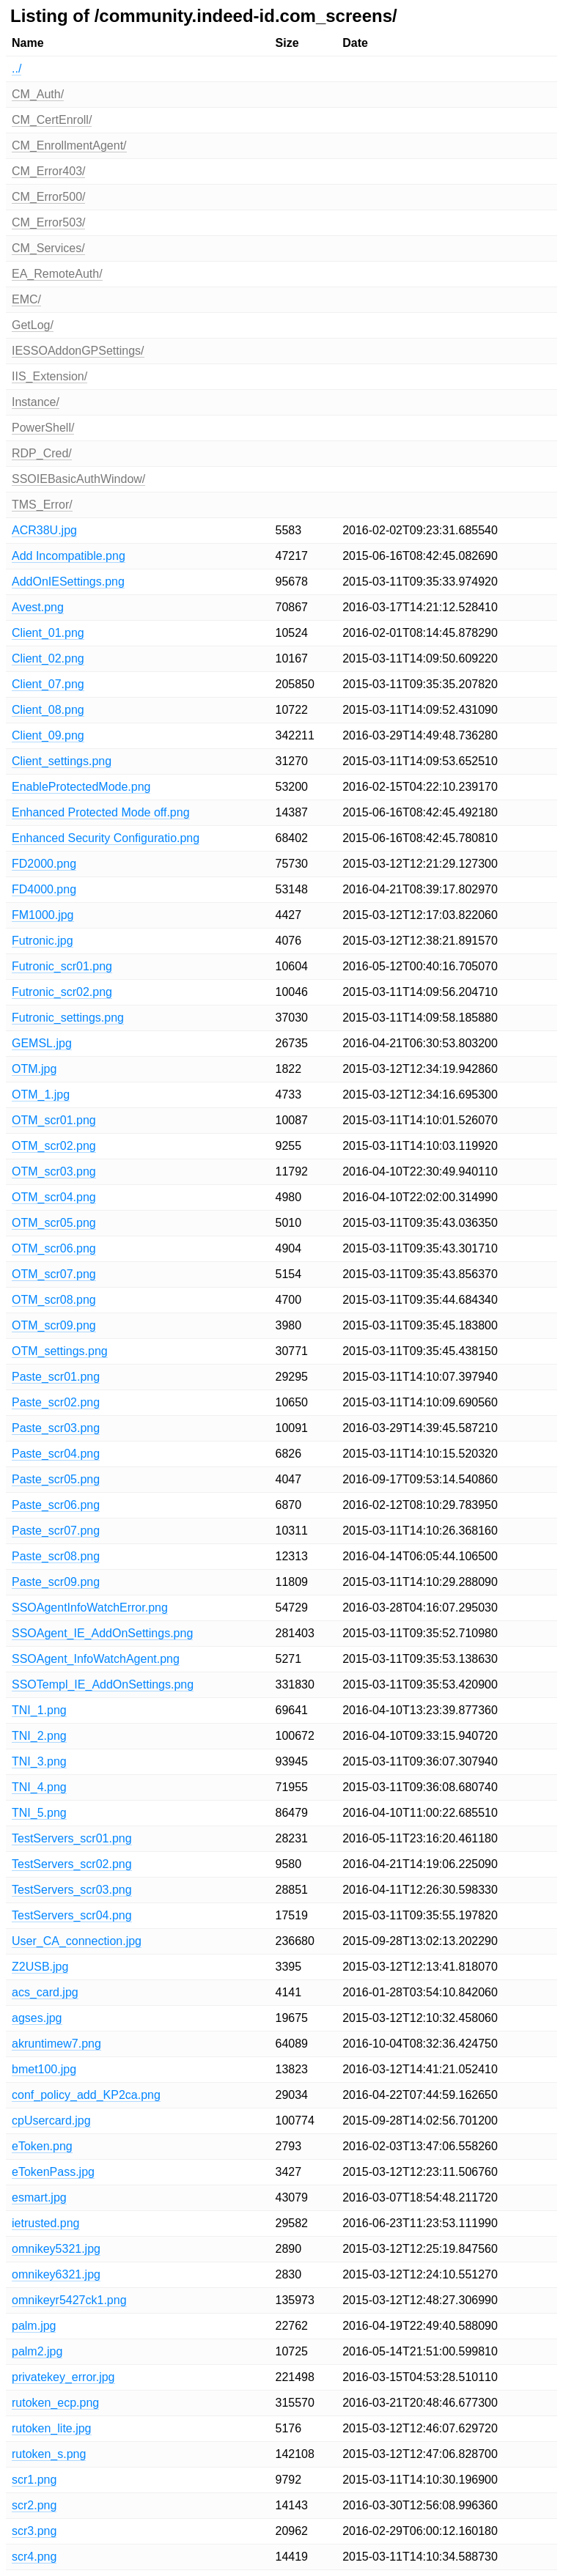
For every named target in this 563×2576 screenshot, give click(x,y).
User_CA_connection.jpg (76, 1941)
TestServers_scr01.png (72, 1838)
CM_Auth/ (38, 94)
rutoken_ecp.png (55, 2402)
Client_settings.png (61, 761)
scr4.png (34, 2556)
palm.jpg (34, 2325)
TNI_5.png (39, 1812)
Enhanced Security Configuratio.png (105, 838)
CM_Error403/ (48, 171)
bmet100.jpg (44, 2069)
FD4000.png (44, 889)
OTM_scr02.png (54, 1146)
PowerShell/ (43, 427)
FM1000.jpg (43, 915)
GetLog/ (33, 325)
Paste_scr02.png (56, 1402)
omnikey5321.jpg (56, 2249)
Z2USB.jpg (40, 1966)
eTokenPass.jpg (53, 2172)
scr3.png (34, 2531)
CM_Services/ (48, 248)
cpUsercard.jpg (51, 2120)
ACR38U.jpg (44, 530)
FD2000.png (44, 863)
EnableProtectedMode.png (81, 786)
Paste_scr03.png (56, 1428)
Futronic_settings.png (68, 1017)
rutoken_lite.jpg (52, 2428)
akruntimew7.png (56, 2043)
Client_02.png (48, 658)
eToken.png (42, 2146)
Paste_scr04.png (56, 1453)
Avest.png (38, 607)
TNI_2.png (39, 1736)
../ (16, 68)
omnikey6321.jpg (56, 2274)
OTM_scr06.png (54, 1248)
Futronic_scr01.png (62, 966)
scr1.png (34, 2479)
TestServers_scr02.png (72, 1864)
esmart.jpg (39, 2197)
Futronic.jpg (42, 940)
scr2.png (34, 2505)
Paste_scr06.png (56, 1505)
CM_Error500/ (48, 197)
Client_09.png (48, 735)
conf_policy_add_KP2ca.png (86, 2095)
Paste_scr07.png (56, 1530)
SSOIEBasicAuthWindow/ (78, 479)
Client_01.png (48, 633)
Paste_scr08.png (56, 1556)
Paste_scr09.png (56, 1582)
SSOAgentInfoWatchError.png (90, 1607)
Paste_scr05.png (56, 1479)
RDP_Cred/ (42, 453)
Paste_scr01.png (56, 1376)
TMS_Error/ (42, 504)
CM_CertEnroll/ (52, 120)
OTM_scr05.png (54, 1223)
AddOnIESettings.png (68, 581)
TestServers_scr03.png (72, 1889)
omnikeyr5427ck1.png (69, 2300)
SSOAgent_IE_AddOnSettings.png (102, 1633)
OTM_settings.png (60, 1351)
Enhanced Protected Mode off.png (101, 812)
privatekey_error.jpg (63, 2377)
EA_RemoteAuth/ (57, 273)
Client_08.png (48, 710)
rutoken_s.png (49, 2454)
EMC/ (26, 299)
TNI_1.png (39, 1710)
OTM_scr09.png (54, 1325)
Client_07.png (48, 684)
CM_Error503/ (48, 222)
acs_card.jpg (45, 1992)
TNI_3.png (39, 1761)
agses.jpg (37, 2018)
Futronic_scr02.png (62, 992)
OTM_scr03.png (54, 1171)
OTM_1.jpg (41, 1094)
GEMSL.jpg (42, 1043)
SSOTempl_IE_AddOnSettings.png (103, 1684)
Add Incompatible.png (68, 556)
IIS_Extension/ (49, 376)
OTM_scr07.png (54, 1274)
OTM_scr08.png (54, 1299)
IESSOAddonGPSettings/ (78, 350)
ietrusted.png (46, 2223)
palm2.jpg (37, 2351)
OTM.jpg (34, 1069)
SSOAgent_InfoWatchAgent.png (96, 1659)
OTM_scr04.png (54, 1197)
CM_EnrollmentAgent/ (69, 145)
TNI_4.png (39, 1787)
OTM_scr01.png (54, 1120)
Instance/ (35, 402)
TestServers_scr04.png (72, 1915)
